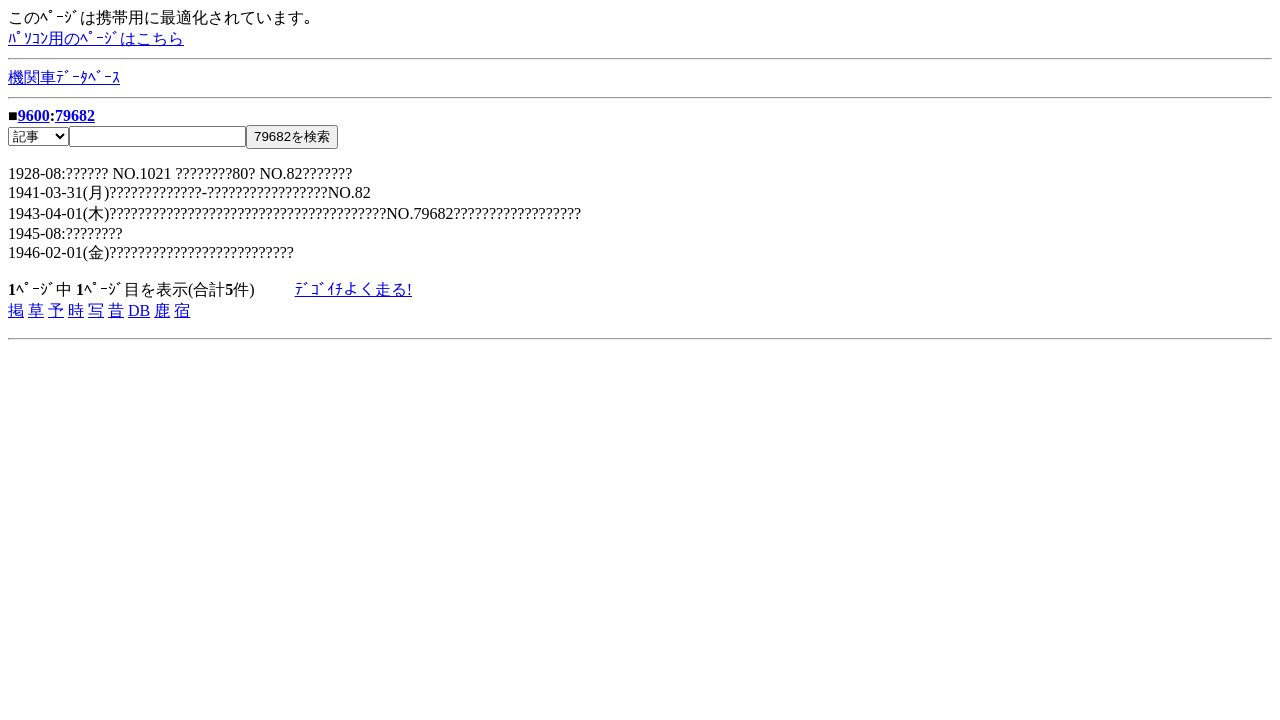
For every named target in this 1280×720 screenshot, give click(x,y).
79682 (75, 115)
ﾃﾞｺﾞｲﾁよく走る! (353, 289)
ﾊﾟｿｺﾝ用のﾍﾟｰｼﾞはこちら (96, 38)
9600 (34, 115)
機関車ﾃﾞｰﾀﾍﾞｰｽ (64, 77)
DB (139, 310)
